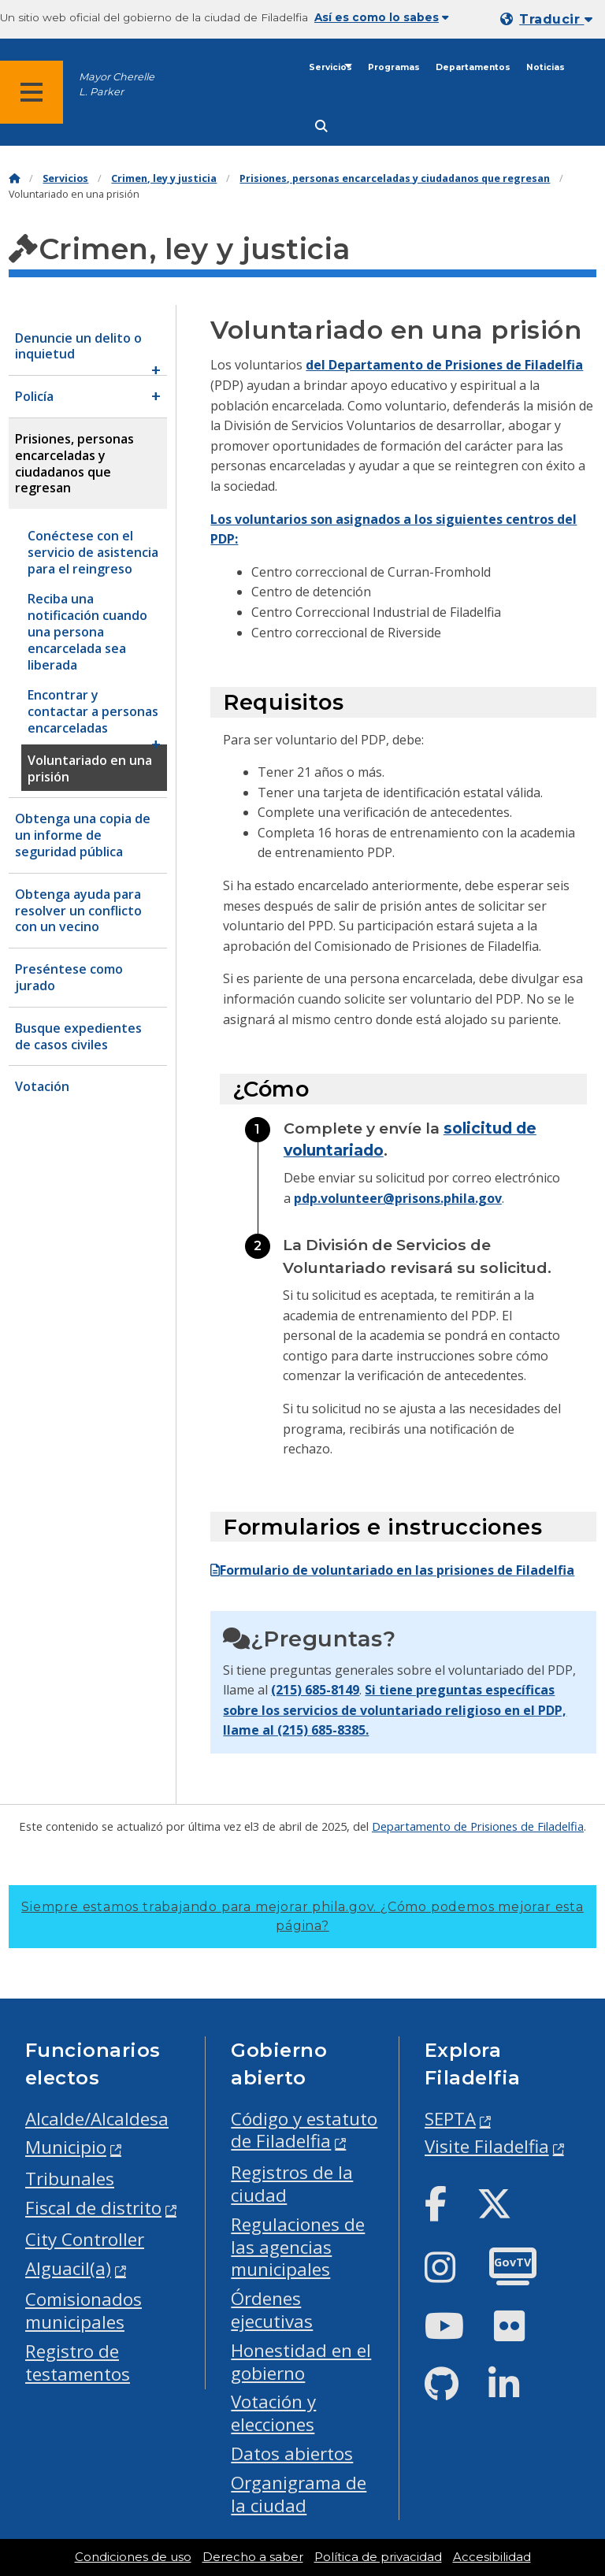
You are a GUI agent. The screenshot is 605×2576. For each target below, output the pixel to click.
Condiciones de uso (133, 2557)
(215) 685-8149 (315, 1689)
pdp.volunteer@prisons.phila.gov (398, 1198)
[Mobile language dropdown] (549, 19)
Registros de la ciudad (292, 2183)
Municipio (65, 2147)
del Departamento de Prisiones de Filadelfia (444, 364)
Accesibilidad (492, 2557)
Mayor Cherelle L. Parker (116, 84)
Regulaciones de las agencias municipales (298, 2247)
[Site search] (321, 126)
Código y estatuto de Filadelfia (304, 2130)
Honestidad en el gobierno (301, 2361)
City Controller (84, 2239)
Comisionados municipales (83, 2310)
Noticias (545, 67)
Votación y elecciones (273, 2413)
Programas (394, 67)
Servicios (330, 67)
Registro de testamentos (77, 2362)
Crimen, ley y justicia (164, 178)
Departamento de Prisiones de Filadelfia (478, 1826)
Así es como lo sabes (381, 17)
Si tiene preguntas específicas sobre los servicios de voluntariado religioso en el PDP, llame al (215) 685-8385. (394, 1710)
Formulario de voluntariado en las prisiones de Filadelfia (392, 1570)
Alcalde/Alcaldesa (97, 2118)
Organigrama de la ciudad (298, 2494)
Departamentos (473, 67)
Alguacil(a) (68, 2268)
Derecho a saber (252, 2557)
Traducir (555, 19)
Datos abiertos (292, 2453)
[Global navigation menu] (31, 92)
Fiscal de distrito (93, 2208)
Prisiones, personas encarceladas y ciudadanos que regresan (394, 178)
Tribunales (69, 2178)
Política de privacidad (378, 2557)
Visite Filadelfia (487, 2146)
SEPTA (450, 2118)
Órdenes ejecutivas (272, 2309)
